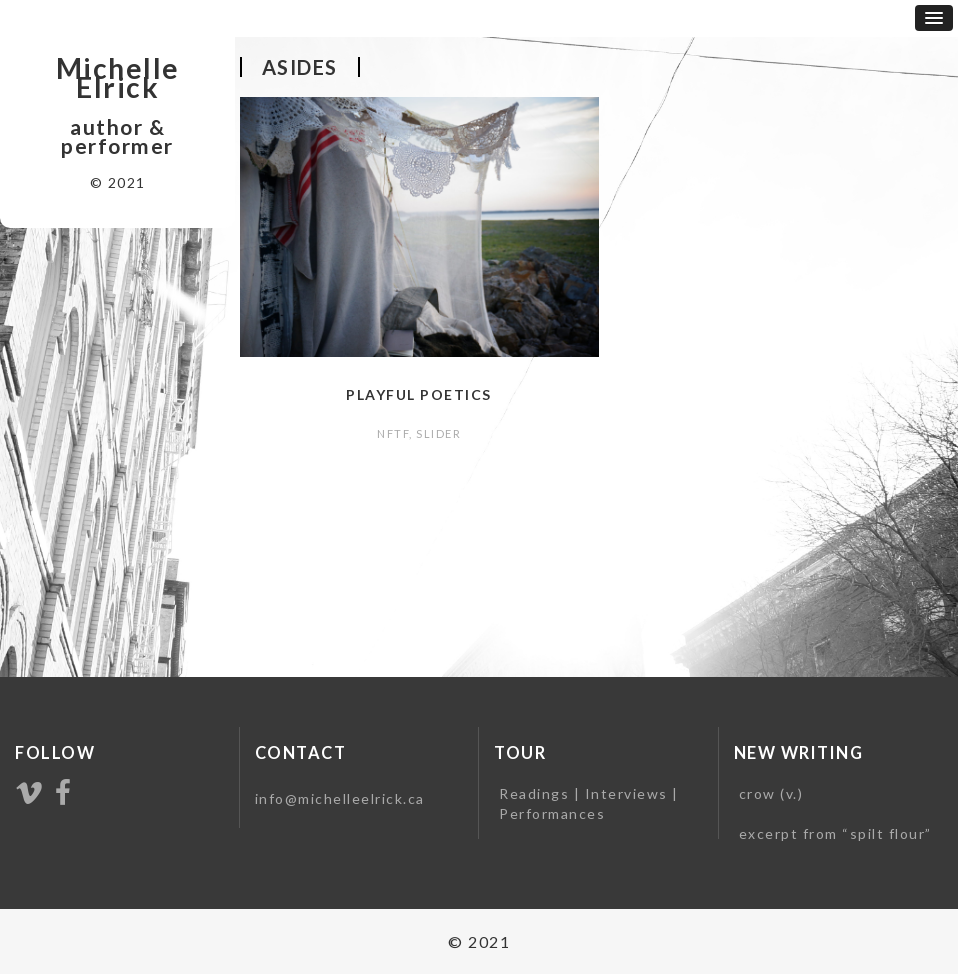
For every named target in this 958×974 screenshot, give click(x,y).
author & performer (117, 136)
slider (438, 433)
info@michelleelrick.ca (340, 798)
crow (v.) (771, 793)
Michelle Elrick (118, 78)
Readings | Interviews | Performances (589, 803)
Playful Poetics (419, 394)
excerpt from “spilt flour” (835, 833)
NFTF (393, 433)
